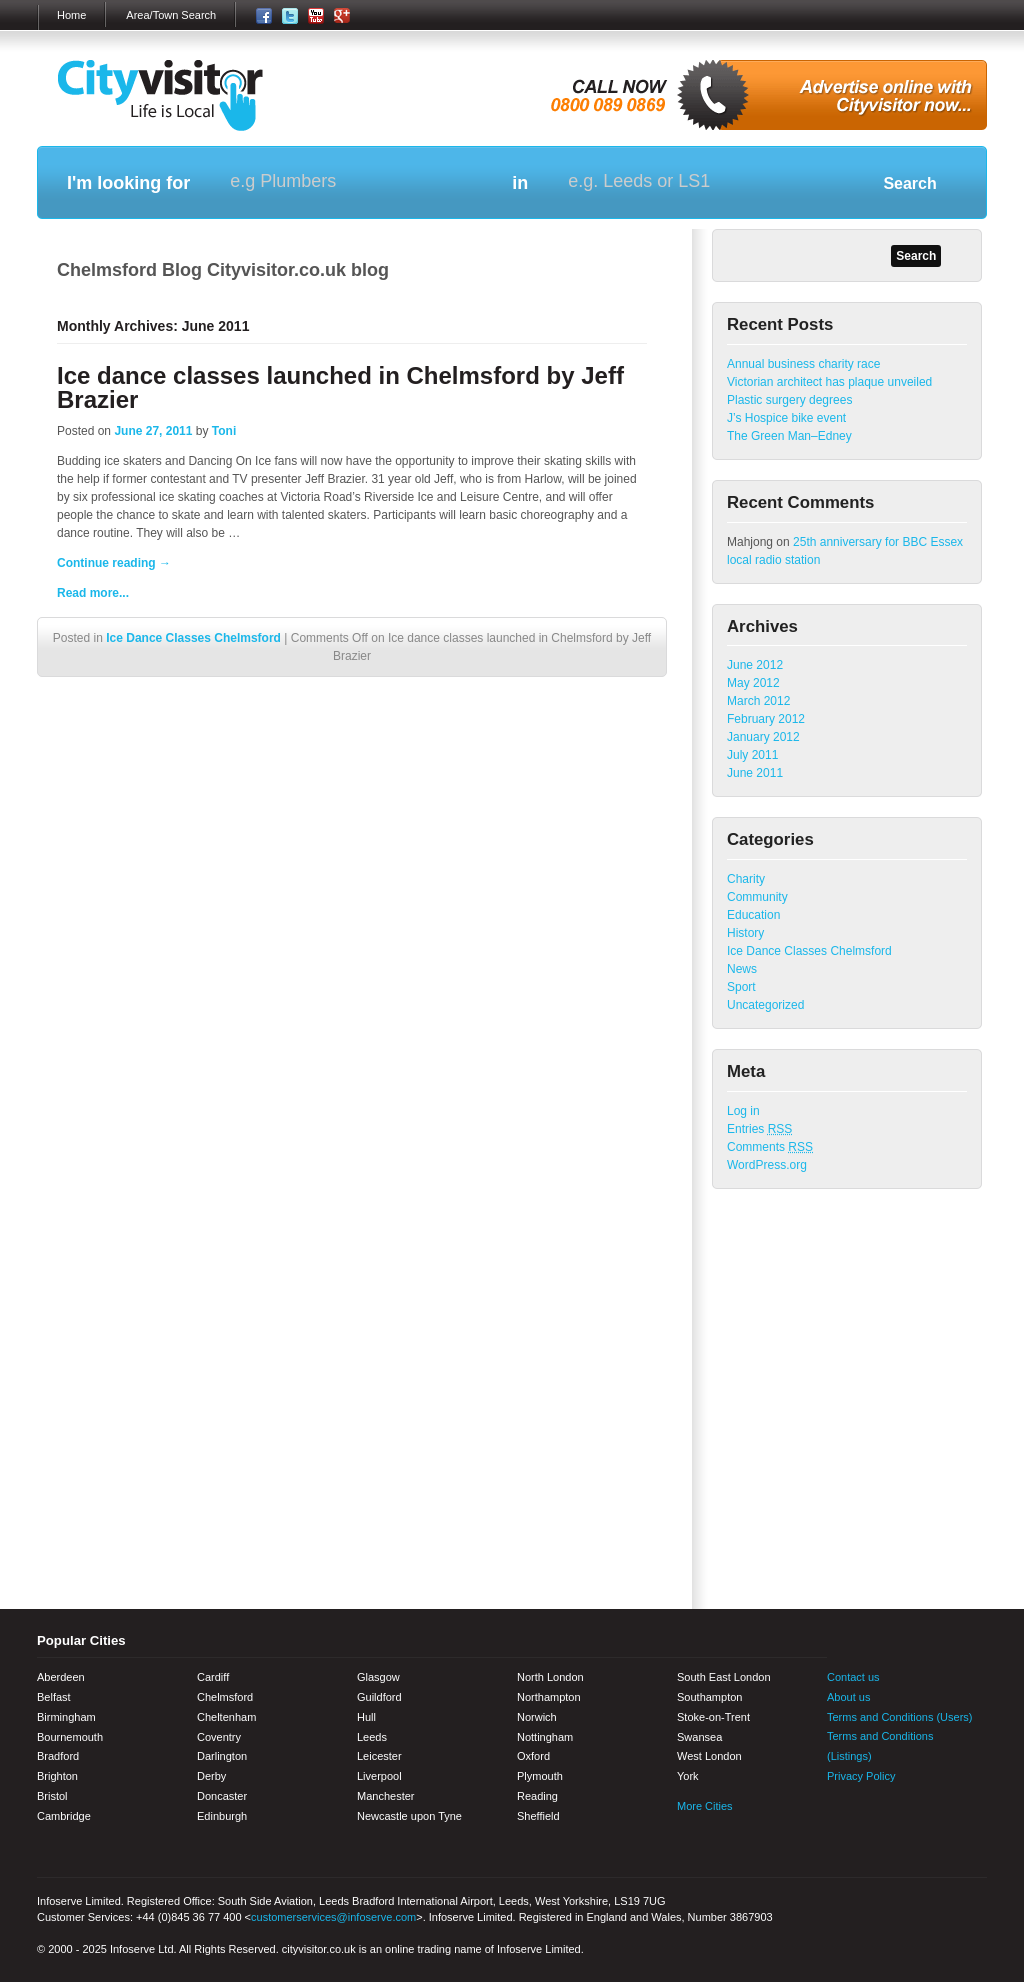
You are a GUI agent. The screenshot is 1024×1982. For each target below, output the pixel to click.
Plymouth (540, 1776)
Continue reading (114, 563)
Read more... (93, 593)
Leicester (379, 1756)
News (742, 969)
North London (550, 1677)
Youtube (912, 1817)
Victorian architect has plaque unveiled (829, 382)
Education (753, 915)
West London (709, 1756)
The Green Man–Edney (789, 436)
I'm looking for (128, 183)
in (520, 183)
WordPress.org (767, 1165)
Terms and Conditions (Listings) (880, 1746)
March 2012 (758, 701)
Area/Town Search (171, 15)
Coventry (219, 1737)
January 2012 (763, 737)
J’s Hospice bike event (786, 418)
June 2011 (755, 773)
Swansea (699, 1737)
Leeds (372, 1737)
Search (909, 183)
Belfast (54, 1697)
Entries (759, 1129)
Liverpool (379, 1776)
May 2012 (753, 683)
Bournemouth (70, 1737)
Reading (537, 1796)
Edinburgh (222, 1816)
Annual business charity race (803, 364)
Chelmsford (225, 1697)
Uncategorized (765, 1005)
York (688, 1776)
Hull (366, 1717)
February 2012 (766, 719)
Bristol (52, 1796)
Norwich (537, 1717)
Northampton (549, 1697)
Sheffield (538, 1816)
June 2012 (755, 665)
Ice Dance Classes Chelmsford (193, 638)
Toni (224, 431)
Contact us (853, 1677)
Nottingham (545, 1737)
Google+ (947, 1817)
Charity (746, 879)
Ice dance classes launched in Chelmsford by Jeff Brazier (340, 387)
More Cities (705, 1806)
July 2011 (752, 755)
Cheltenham (226, 1717)
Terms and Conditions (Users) (900, 1717)
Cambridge (64, 1816)
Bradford (58, 1756)
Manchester (385, 1796)
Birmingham (66, 1717)
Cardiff (213, 1677)
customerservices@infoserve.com (333, 1917)
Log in (743, 1111)
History (745, 933)
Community (757, 897)
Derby (211, 1776)
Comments (770, 1147)
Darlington (222, 1756)
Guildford (379, 1697)
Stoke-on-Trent (713, 1717)
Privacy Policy (861, 1776)
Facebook (842, 1817)
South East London (724, 1677)
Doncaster (222, 1796)
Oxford (533, 1756)
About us (848, 1697)
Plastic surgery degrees (789, 400)
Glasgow (378, 1677)
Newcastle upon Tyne (409, 1816)
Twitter (877, 1817)
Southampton (709, 1697)
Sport (741, 987)
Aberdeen (61, 1677)
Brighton (57, 1776)
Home (71, 15)
